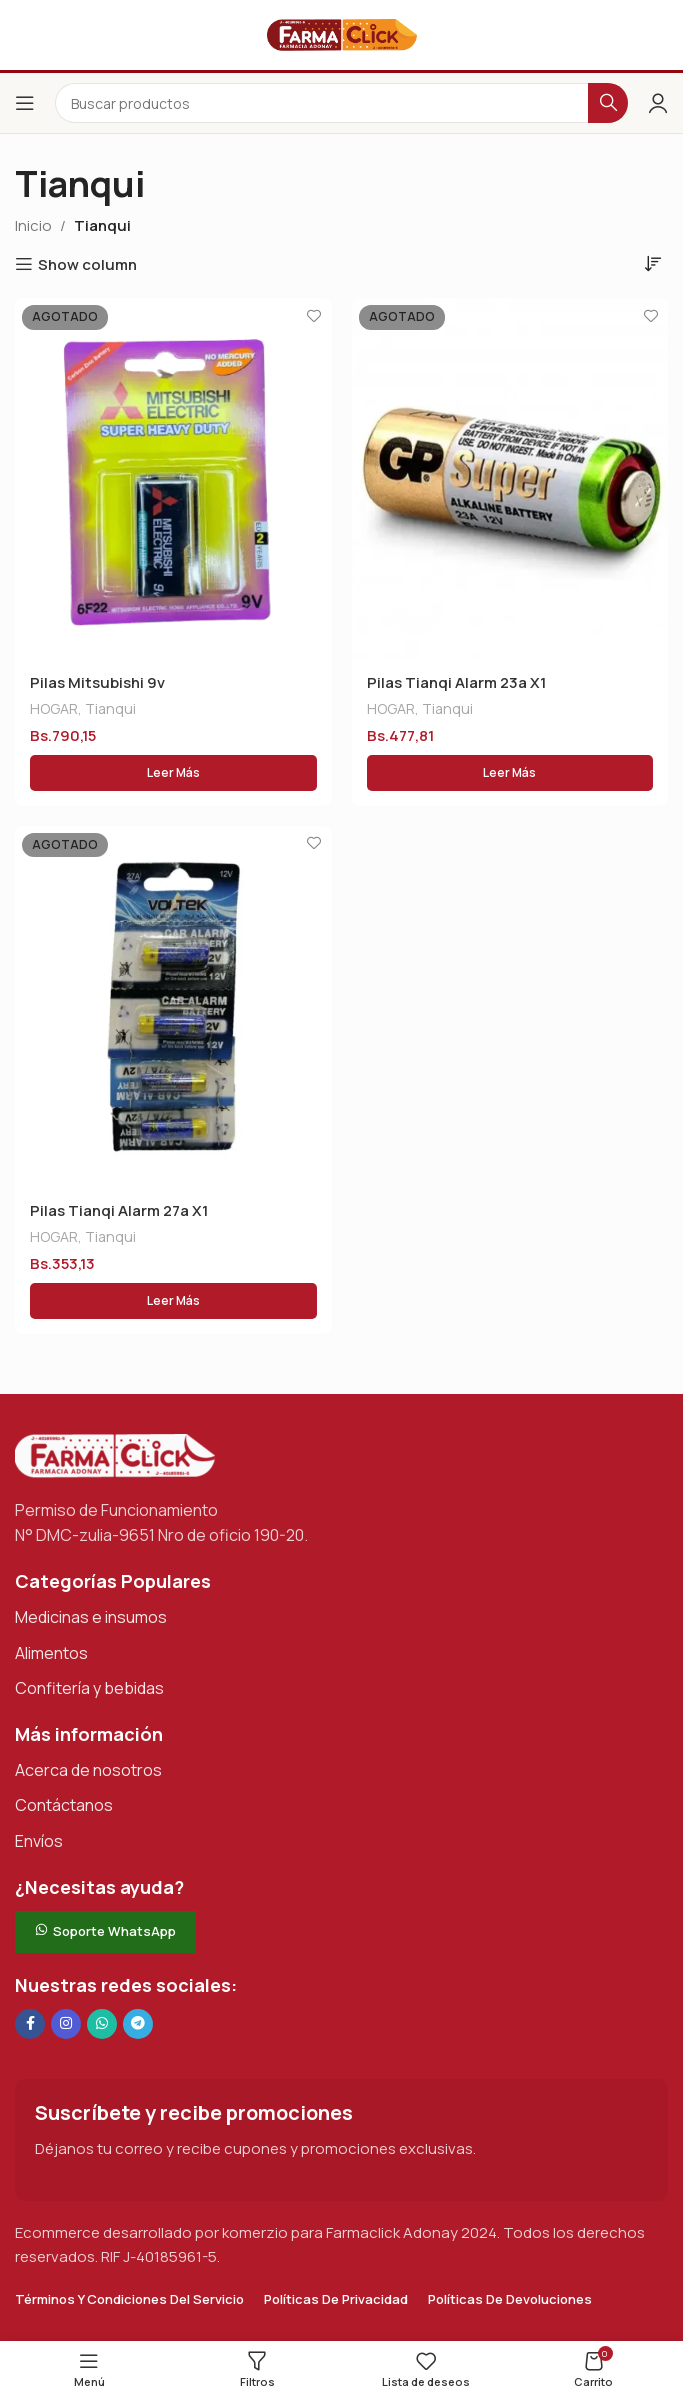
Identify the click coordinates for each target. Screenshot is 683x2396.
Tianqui (110, 708)
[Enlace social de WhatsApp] (102, 2024)
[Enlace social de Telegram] (138, 2024)
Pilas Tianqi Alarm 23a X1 (456, 682)
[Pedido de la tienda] (653, 263)
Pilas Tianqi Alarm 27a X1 (119, 1210)
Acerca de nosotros (88, 1770)
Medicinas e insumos (91, 1617)
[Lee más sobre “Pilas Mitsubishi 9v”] (173, 773)
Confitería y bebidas (89, 1688)
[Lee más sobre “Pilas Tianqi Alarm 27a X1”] (173, 1301)
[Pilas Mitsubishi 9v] (173, 479)
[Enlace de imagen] (115, 1454)
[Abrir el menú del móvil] (25, 103)
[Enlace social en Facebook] (30, 2024)
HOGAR (54, 708)
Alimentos (51, 1653)
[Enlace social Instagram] (66, 2024)
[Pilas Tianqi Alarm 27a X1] (173, 1007)
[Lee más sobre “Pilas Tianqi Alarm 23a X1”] (510, 773)
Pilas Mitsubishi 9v (97, 682)
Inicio (33, 225)
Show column (87, 264)
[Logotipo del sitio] (342, 33)
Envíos (39, 1841)
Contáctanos (64, 1806)
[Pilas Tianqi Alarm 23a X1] (510, 479)
